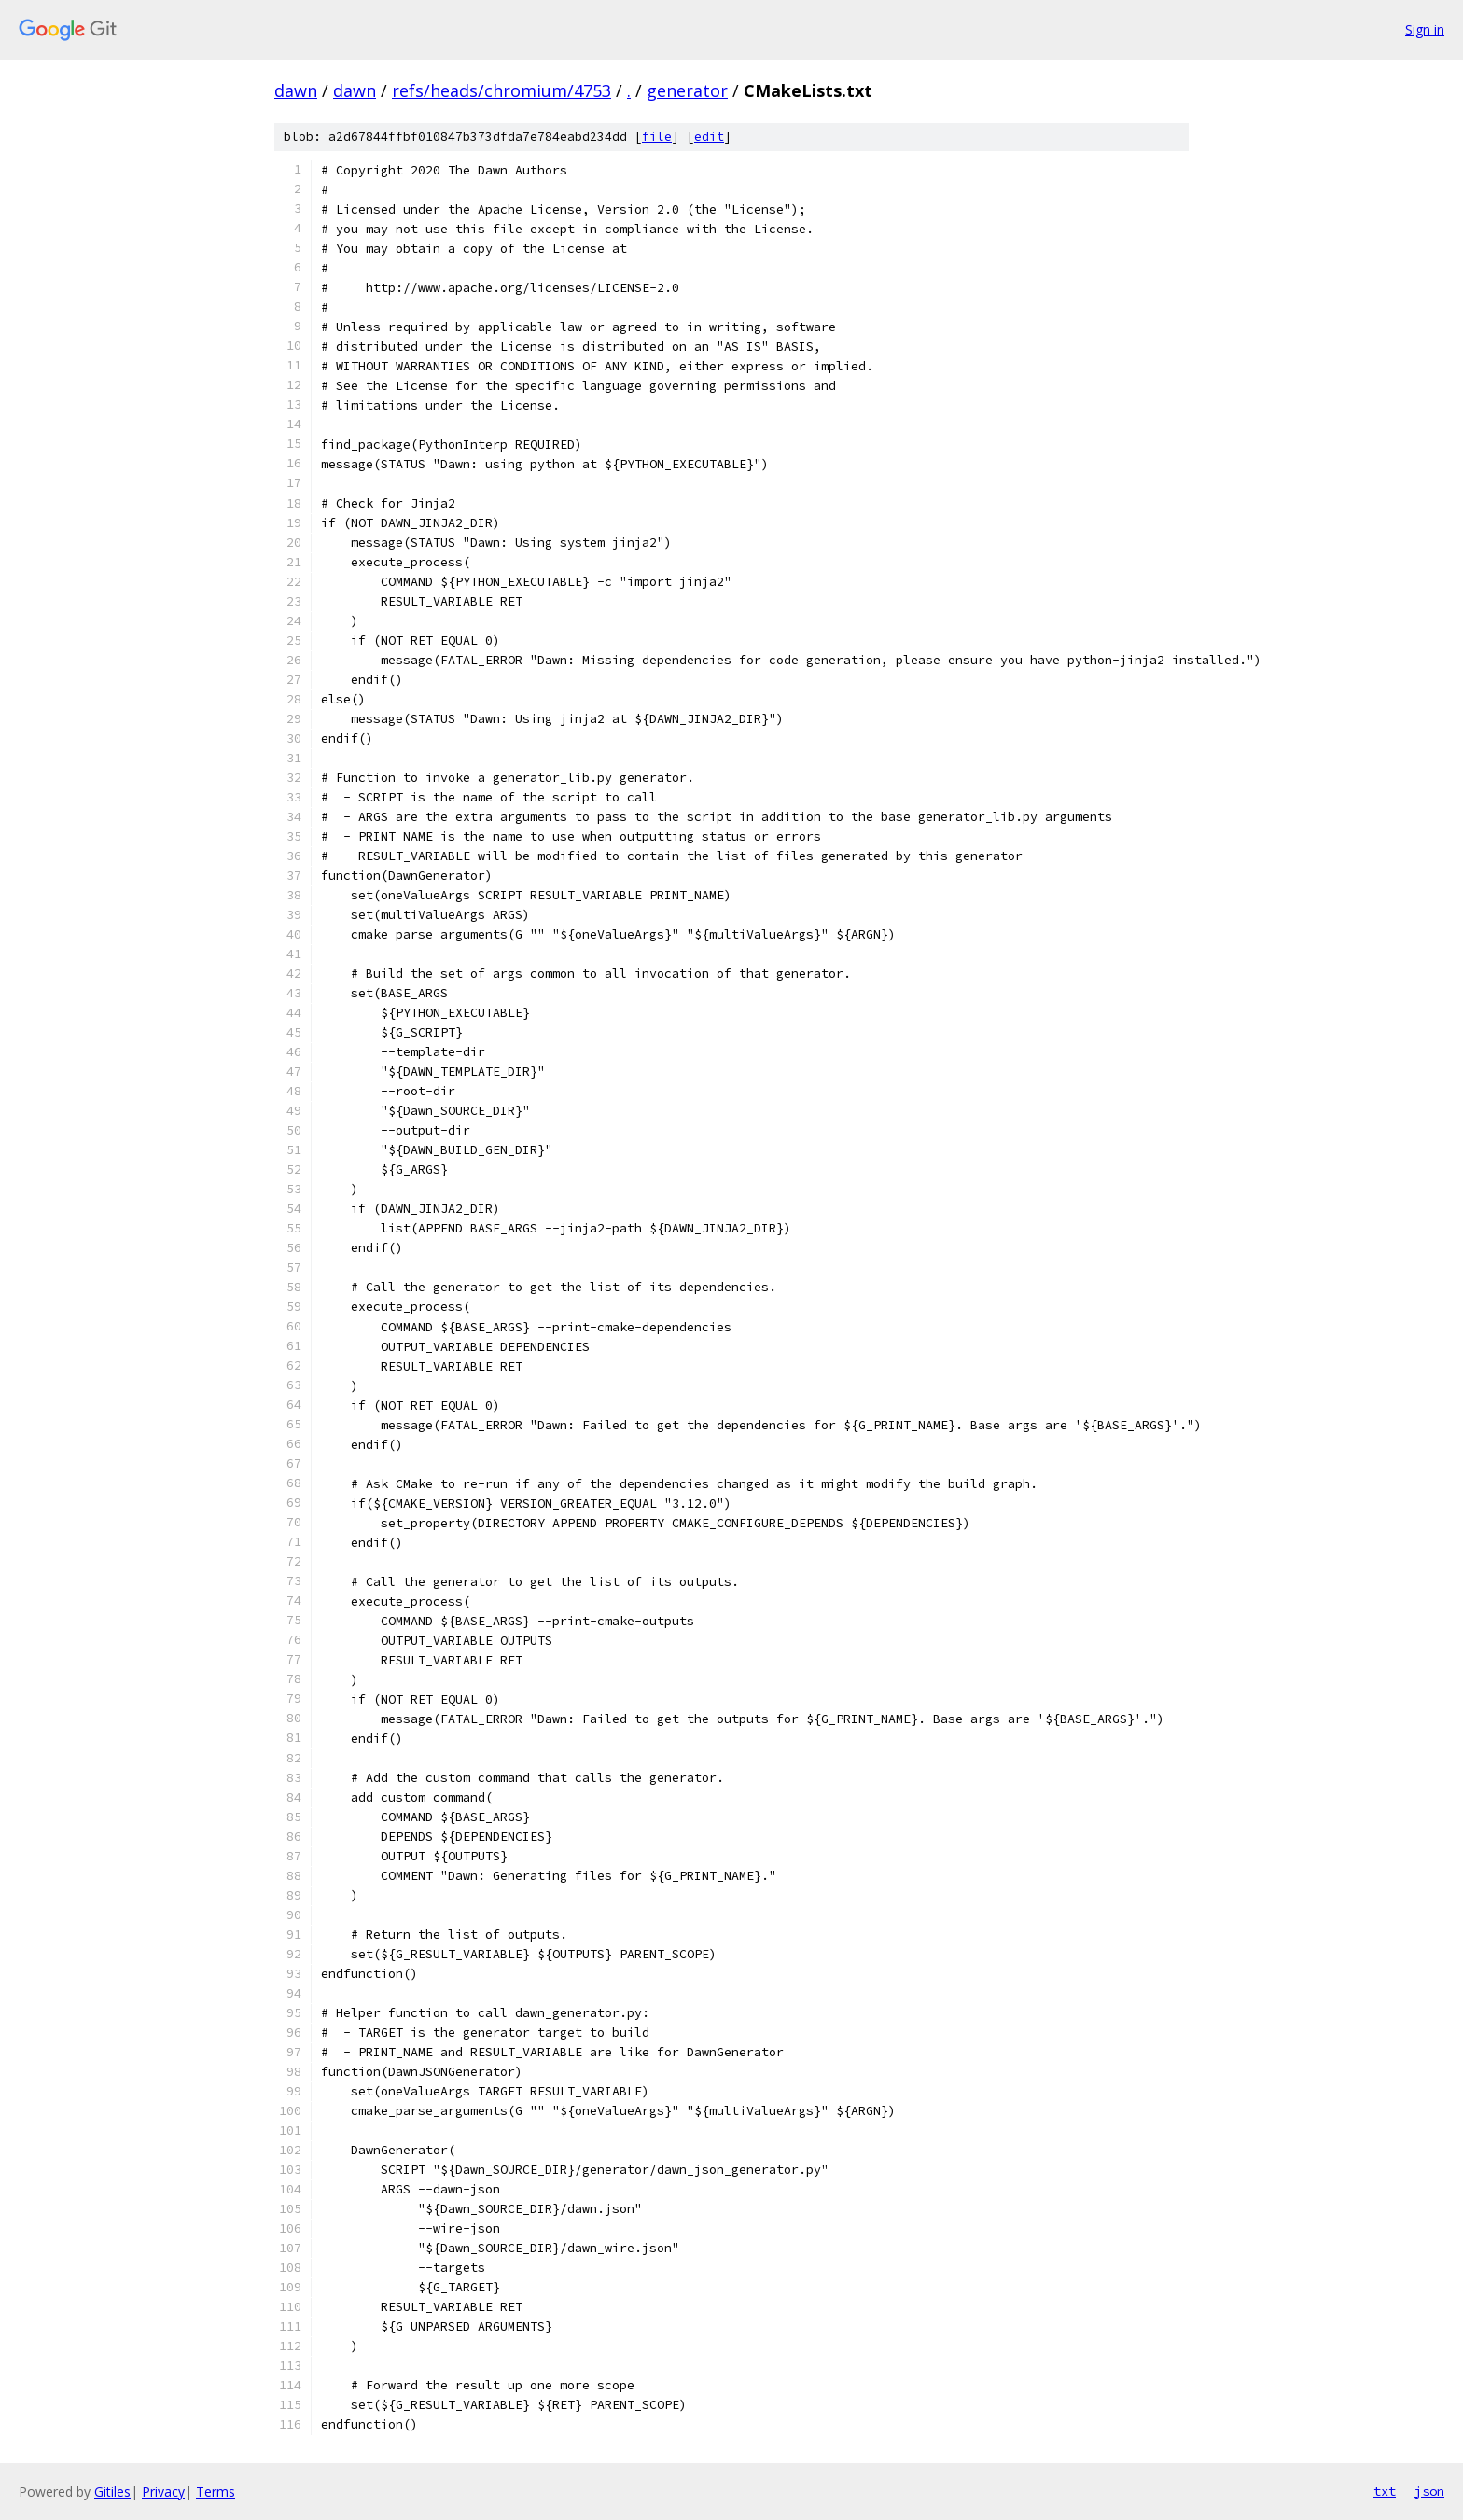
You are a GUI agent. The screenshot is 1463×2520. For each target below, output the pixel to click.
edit (709, 137)
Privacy (163, 2491)
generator (687, 90)
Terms (215, 2491)
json (1429, 2491)
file (657, 137)
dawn (295, 90)
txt (1384, 2491)
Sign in (1424, 29)
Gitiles (112, 2491)
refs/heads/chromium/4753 (501, 90)
